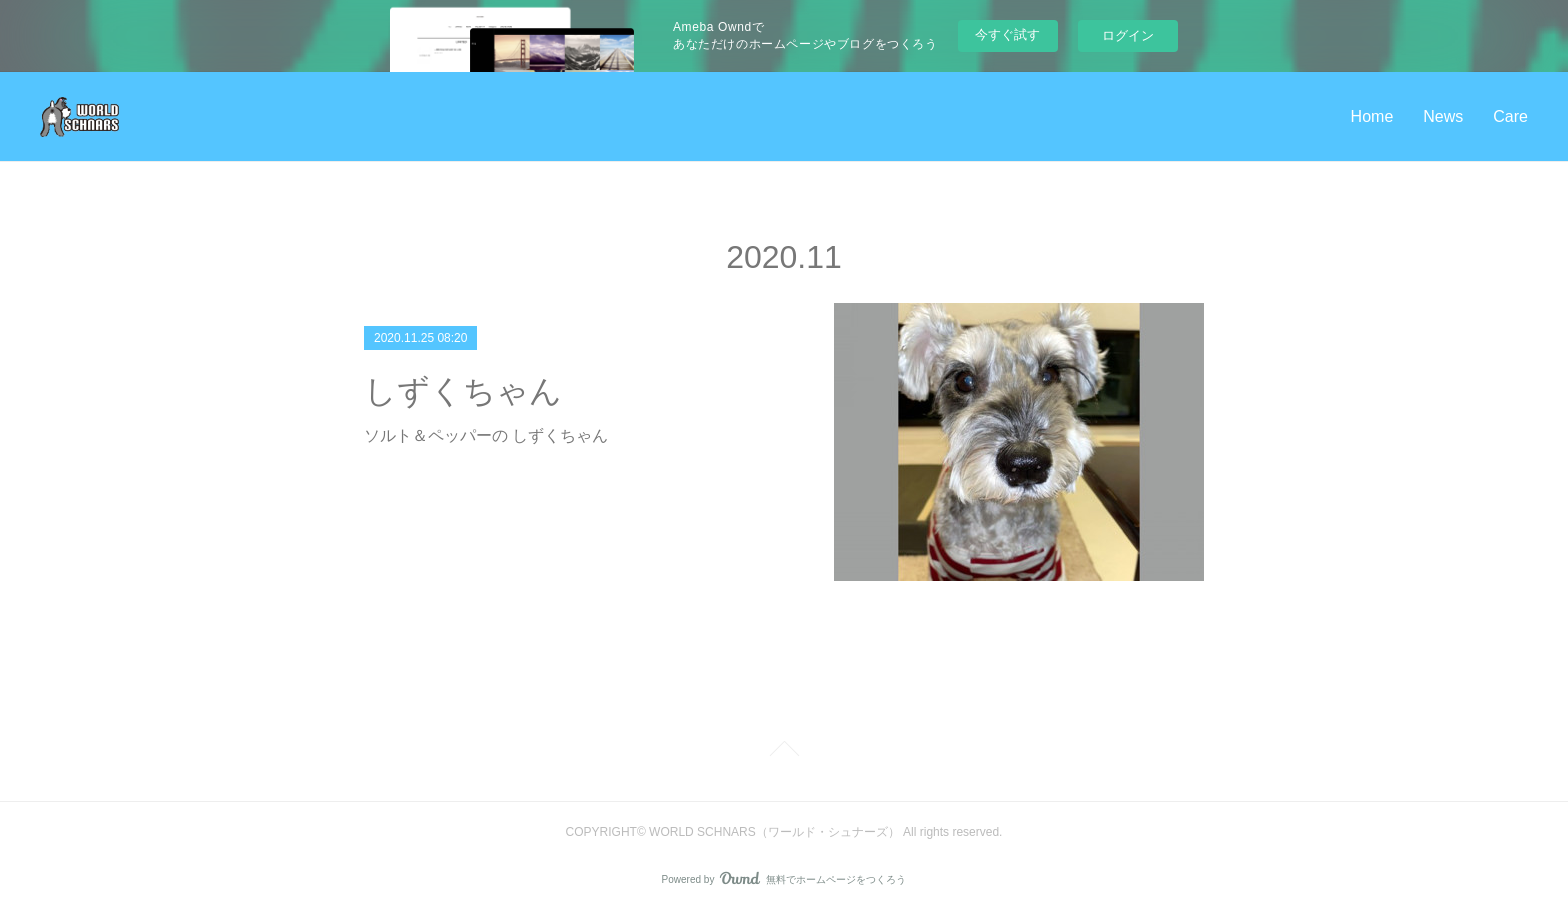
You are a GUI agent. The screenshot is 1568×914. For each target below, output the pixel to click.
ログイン (1128, 35)
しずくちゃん (463, 391)
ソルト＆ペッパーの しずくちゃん (486, 435)
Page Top (784, 752)
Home (1372, 116)
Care (1510, 116)
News (1443, 116)
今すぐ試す (1007, 34)
